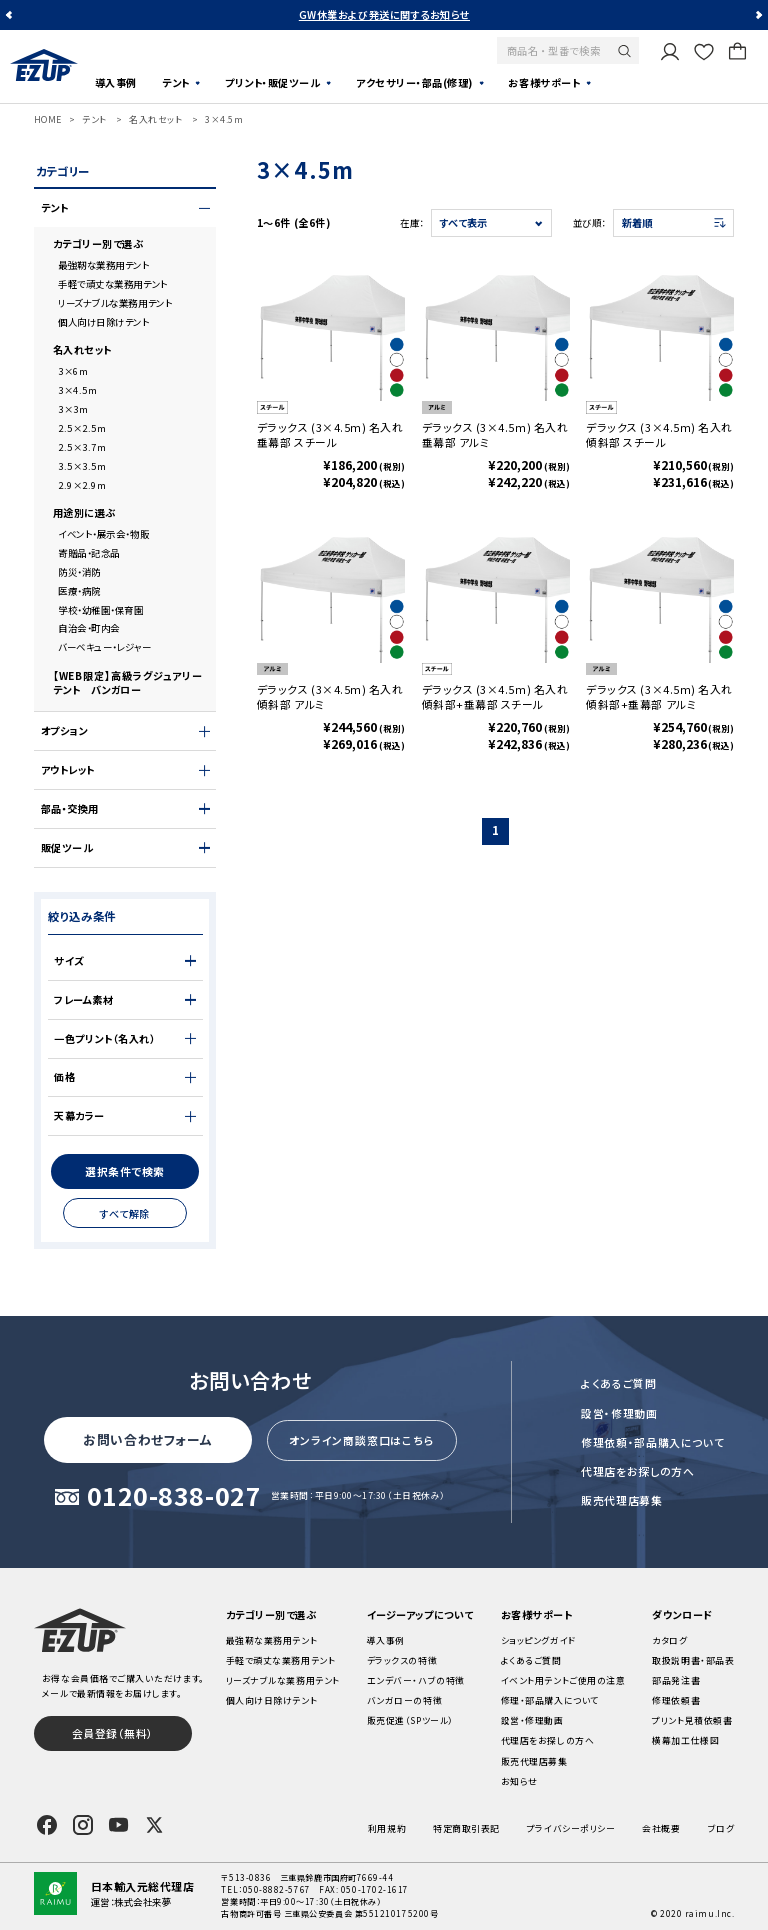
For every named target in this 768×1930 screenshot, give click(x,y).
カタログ (669, 1640)
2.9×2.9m (82, 485)
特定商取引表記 (466, 1828)
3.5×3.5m (82, 466)
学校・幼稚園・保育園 (100, 610)
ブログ (721, 1828)
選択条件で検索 (125, 1171)
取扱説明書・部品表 (693, 1660)
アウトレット (68, 770)
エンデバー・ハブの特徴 (416, 1680)
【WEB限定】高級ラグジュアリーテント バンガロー (128, 683)
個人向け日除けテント (103, 322)
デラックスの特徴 (402, 1660)
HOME (48, 119)
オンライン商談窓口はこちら (361, 1440)
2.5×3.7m (82, 447)
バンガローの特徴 (404, 1700)
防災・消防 (79, 572)
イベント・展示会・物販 (103, 534)
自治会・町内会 (89, 628)
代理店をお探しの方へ (638, 1471)
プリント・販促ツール (272, 82)
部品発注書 (676, 1680)
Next (758, 15)
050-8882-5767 (277, 1889)
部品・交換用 (70, 809)
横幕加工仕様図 (685, 1740)
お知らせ (519, 1781)
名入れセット (155, 119)
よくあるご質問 (619, 1383)
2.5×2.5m (82, 428)
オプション (64, 731)
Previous (9, 15)
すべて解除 (125, 1213)
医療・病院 (79, 591)
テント (176, 82)
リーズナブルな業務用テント (115, 303)
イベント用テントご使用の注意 (563, 1680)
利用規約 (387, 1828)
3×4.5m (224, 119)
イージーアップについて (420, 1614)
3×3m (73, 409)
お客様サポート (544, 82)
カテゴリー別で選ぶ (98, 244)
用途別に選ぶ (84, 513)
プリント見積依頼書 (692, 1720)
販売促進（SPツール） (410, 1720)
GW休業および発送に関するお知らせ (384, 14)
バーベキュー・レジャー (104, 647)
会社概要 (661, 1828)
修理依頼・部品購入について (652, 1442)
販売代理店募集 (622, 1500)
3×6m (73, 371)
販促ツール (67, 848)
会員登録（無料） (113, 1733)
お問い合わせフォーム (147, 1439)
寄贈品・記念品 (89, 553)
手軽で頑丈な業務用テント (113, 284)
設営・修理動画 (619, 1413)
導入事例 (116, 82)
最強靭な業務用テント (103, 265)
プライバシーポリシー (571, 1828)
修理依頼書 (676, 1700)
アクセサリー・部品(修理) (414, 82)
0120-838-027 (174, 1497)
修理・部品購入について (550, 1700)
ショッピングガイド (538, 1640)
